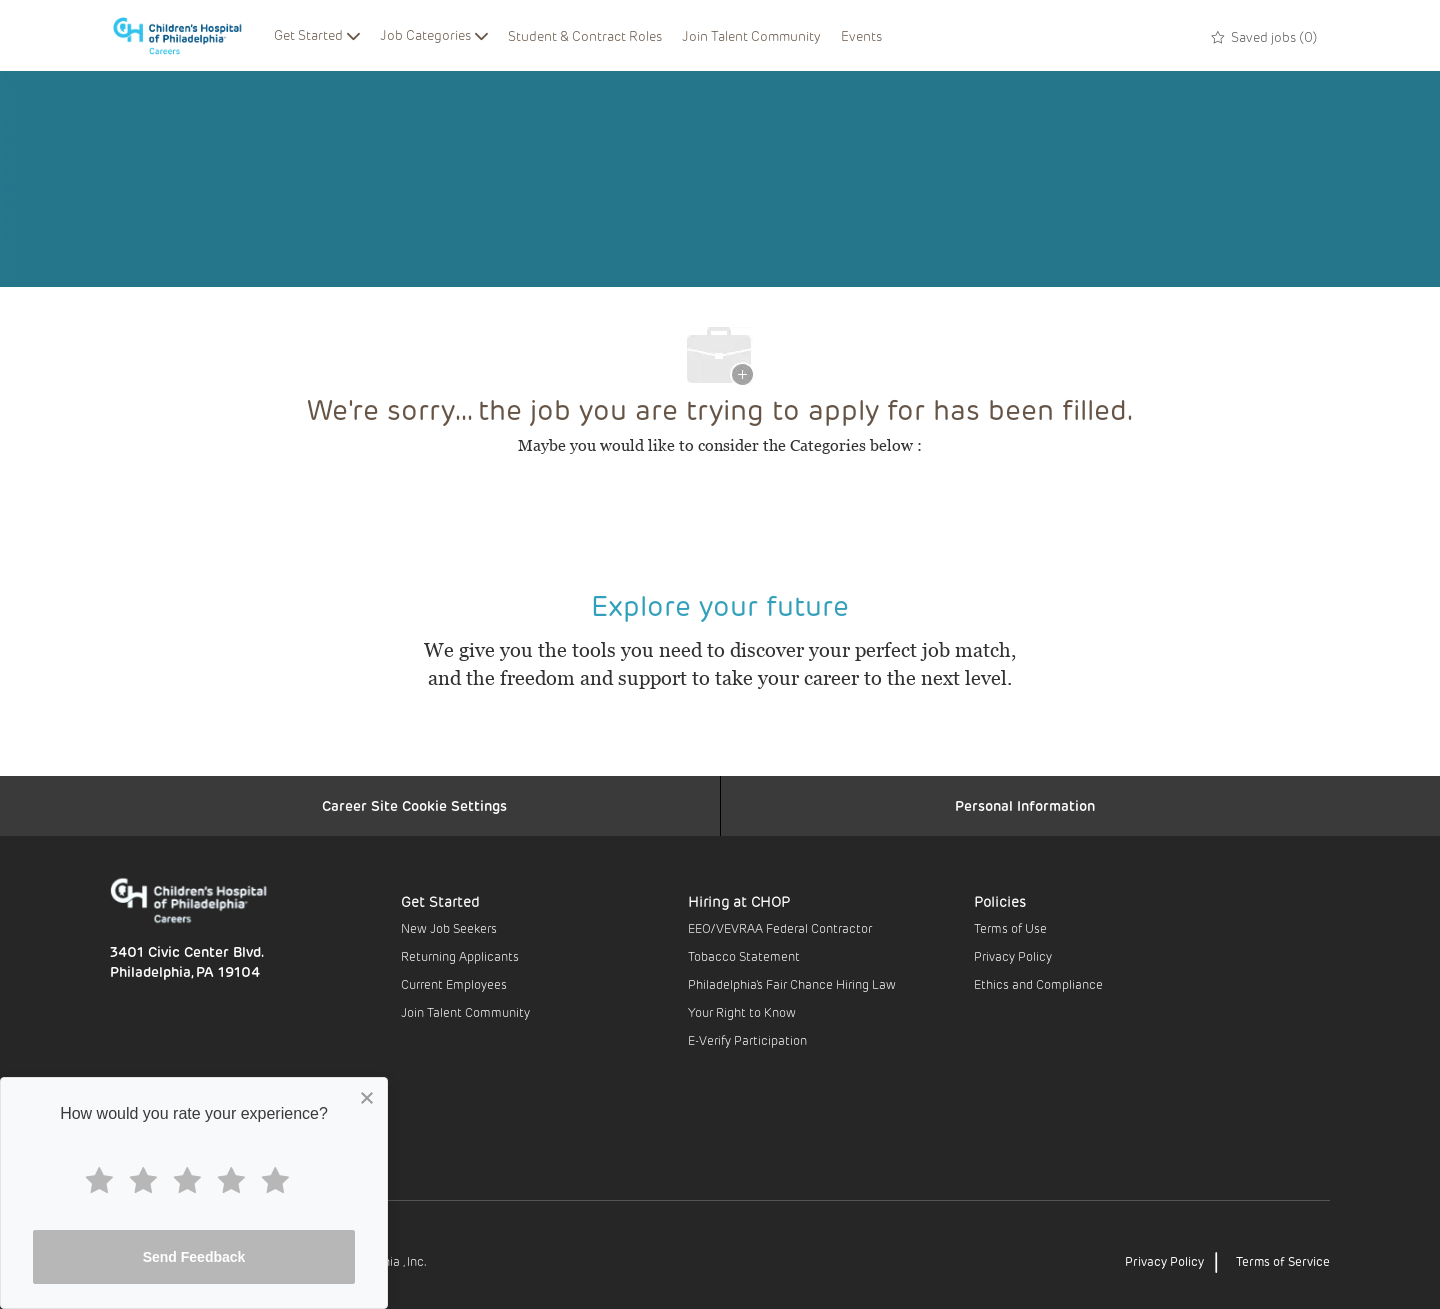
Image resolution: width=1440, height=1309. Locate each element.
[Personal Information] (1025, 806)
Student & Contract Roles (585, 35)
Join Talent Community (751, 35)
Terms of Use (1010, 928)
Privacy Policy (1013, 956)
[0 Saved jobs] (1264, 35)
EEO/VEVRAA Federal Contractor (780, 928)
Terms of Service (1283, 1261)
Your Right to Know (742, 1012)
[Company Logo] (187, 35)
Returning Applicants (460, 956)
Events (861, 35)
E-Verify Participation (747, 1040)
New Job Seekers (449, 928)
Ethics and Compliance (1038, 984)
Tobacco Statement (744, 956)
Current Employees (454, 984)
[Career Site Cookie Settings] (414, 806)
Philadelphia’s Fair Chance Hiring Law (792, 984)
